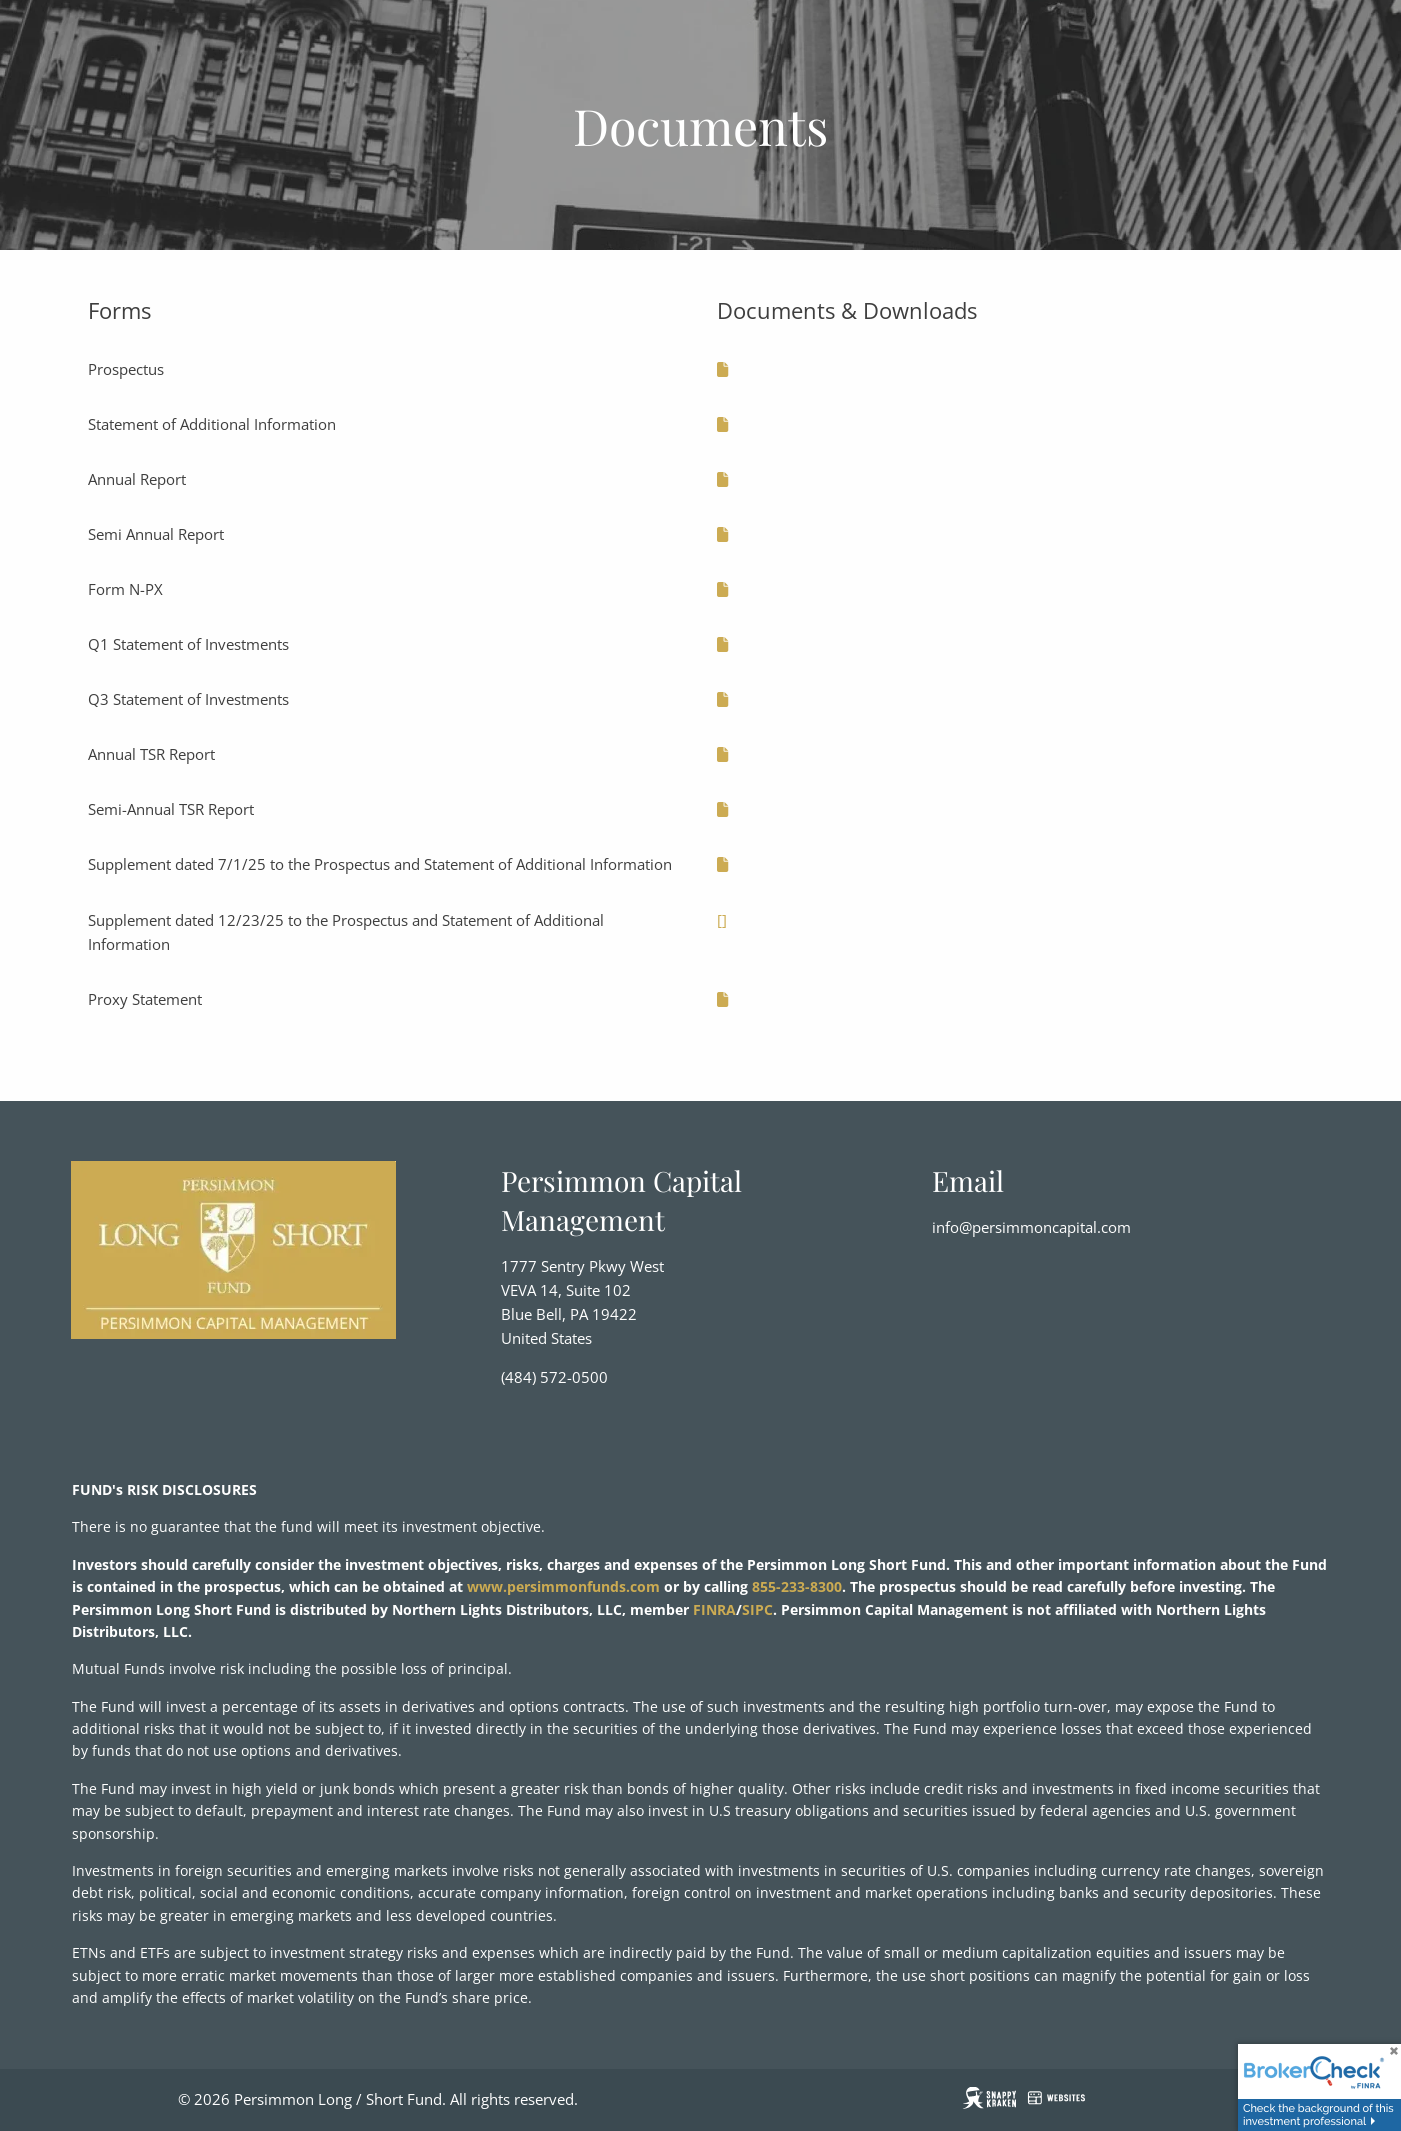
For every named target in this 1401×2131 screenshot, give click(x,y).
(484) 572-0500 (554, 1378)
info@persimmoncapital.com (1031, 1227)
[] (722, 920)
